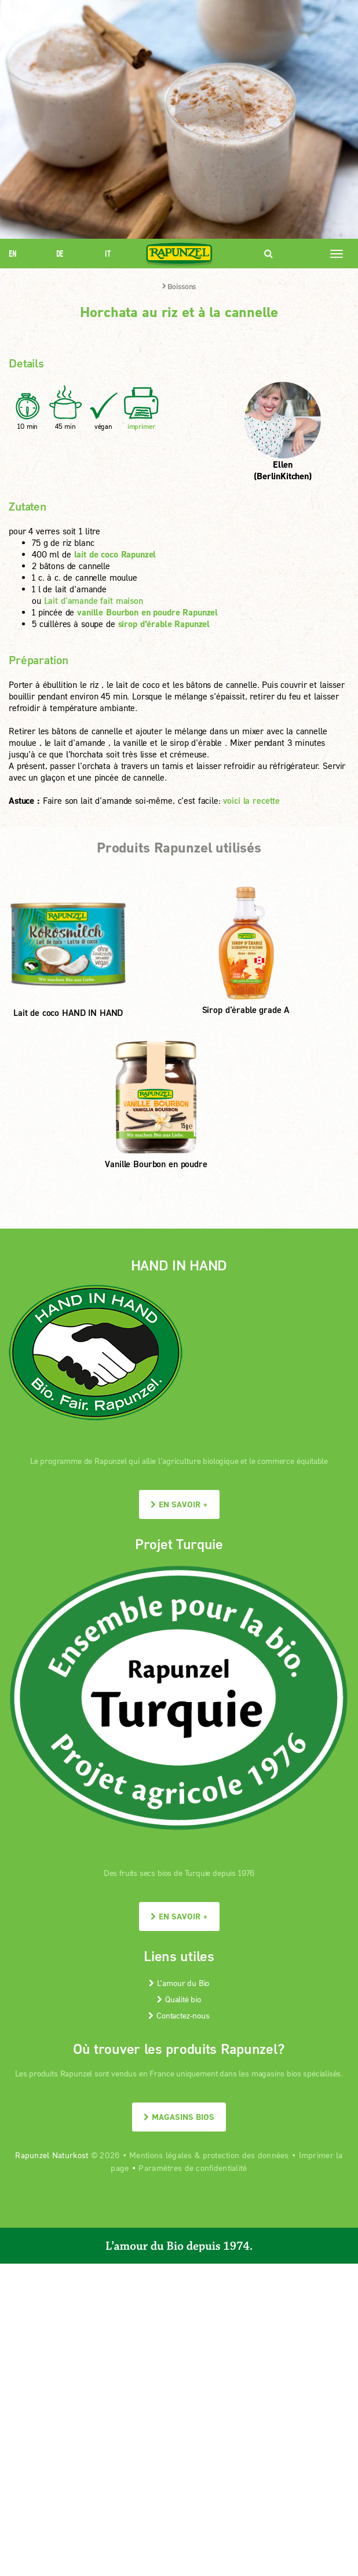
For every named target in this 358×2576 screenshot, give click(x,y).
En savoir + (179, 1504)
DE (60, 253)
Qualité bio (179, 1999)
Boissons (179, 286)
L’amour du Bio (179, 1983)
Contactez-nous (178, 2015)
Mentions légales (160, 2155)
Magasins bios (179, 2117)
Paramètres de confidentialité (192, 2168)
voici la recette (251, 800)
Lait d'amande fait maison (93, 600)
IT (108, 253)
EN (13, 253)
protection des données (246, 2155)
